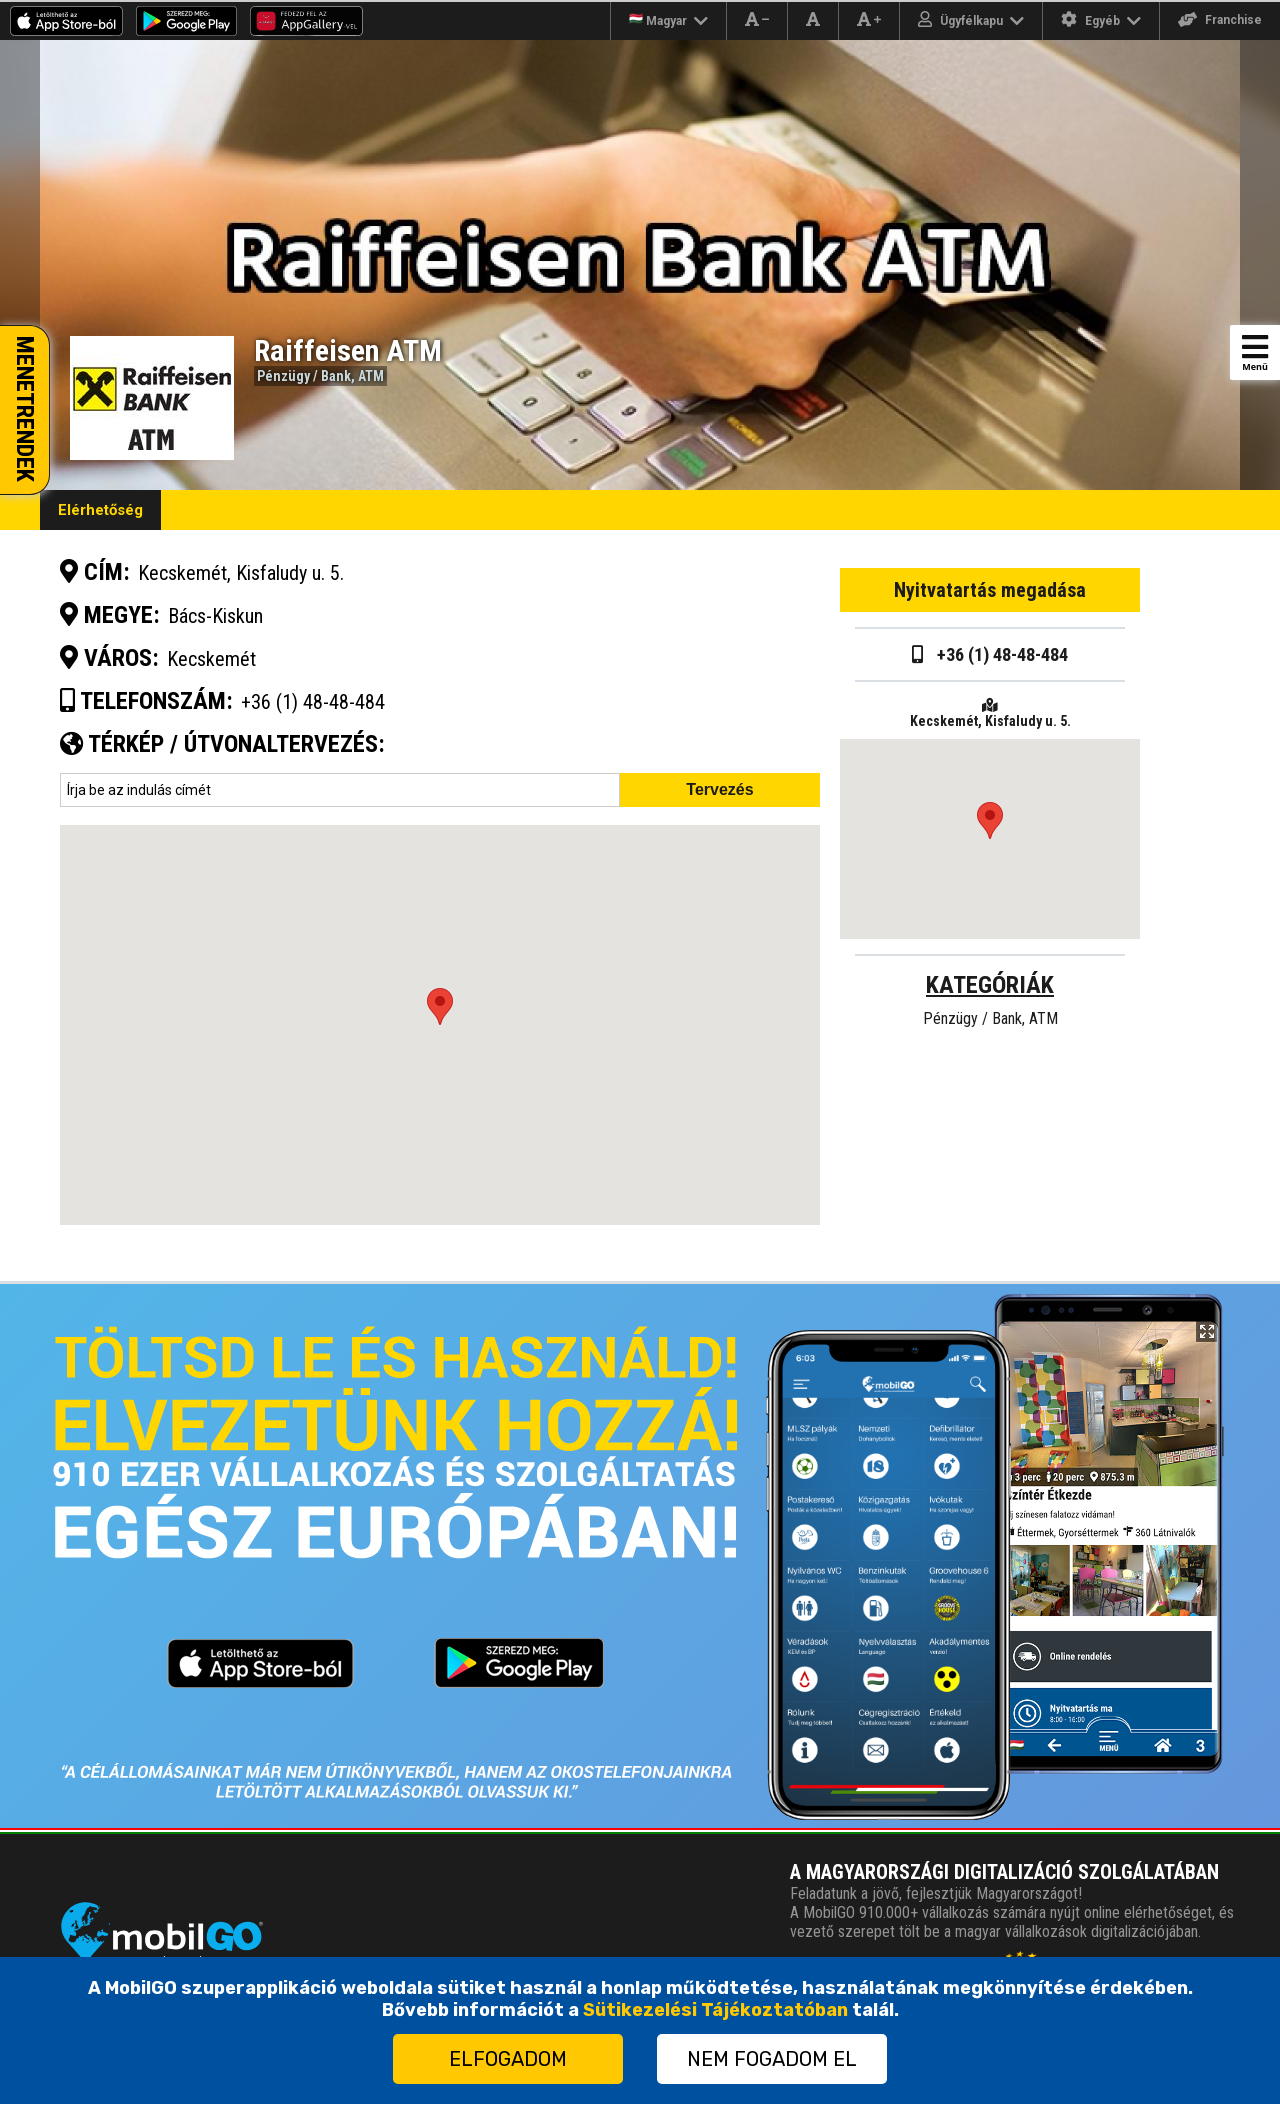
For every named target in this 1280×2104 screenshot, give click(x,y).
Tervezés (719, 789)
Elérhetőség (100, 510)
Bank (336, 376)
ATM (371, 376)
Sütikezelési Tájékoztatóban (715, 2010)
